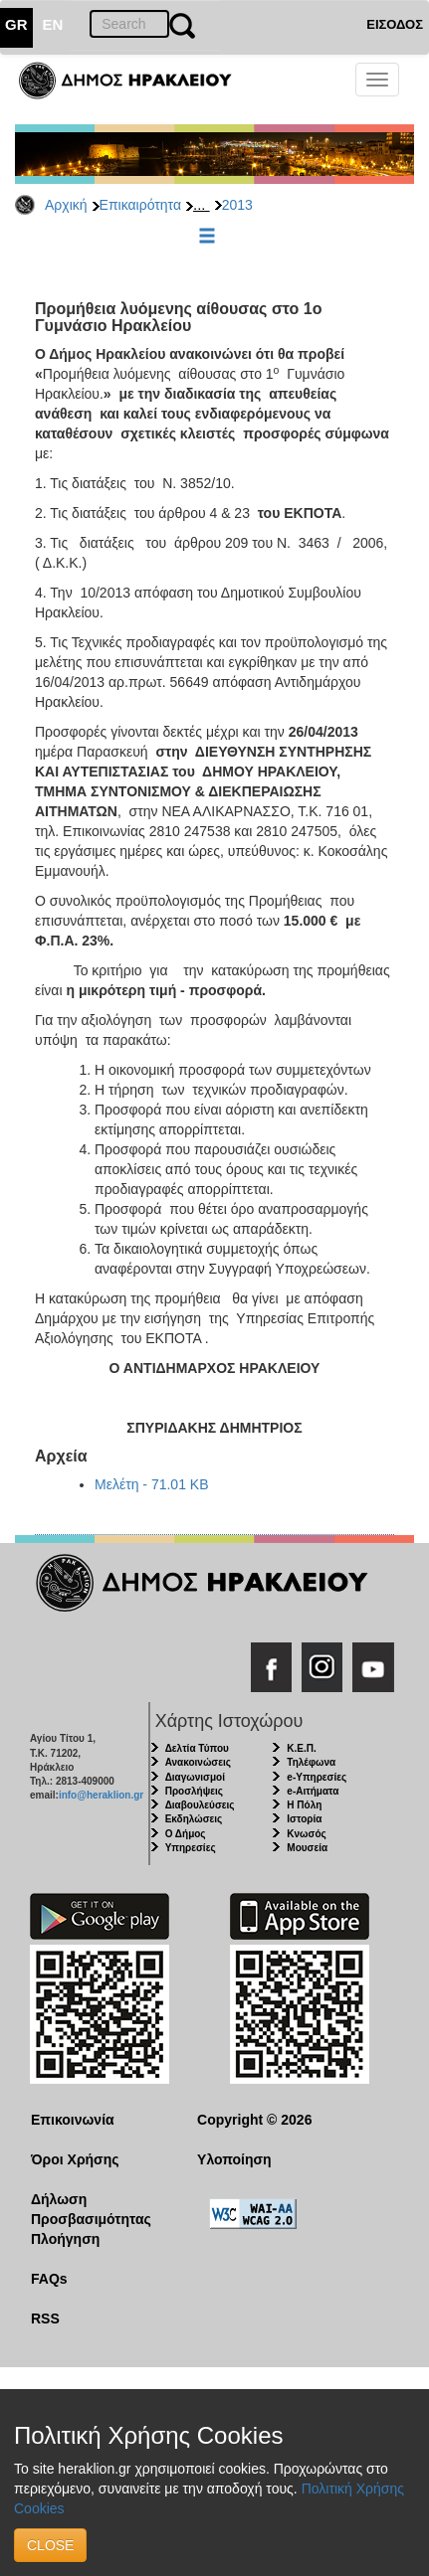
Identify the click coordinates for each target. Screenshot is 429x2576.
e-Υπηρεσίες (316, 1777)
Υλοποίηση (234, 2159)
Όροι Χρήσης (75, 2159)
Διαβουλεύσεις (200, 1805)
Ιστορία (304, 1818)
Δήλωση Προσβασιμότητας (91, 2209)
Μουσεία (307, 1847)
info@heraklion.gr (101, 1795)
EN (53, 24)
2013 (237, 205)
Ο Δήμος (185, 1833)
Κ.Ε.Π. (301, 1748)
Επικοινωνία (72, 2120)
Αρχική (66, 205)
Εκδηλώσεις (194, 1818)
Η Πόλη (304, 1805)
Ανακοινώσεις (198, 1762)
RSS (45, 2318)
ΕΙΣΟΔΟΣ (394, 24)
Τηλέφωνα (311, 1762)
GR (16, 24)
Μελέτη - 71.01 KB (152, 1484)
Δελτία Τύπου (197, 1748)
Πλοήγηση (65, 2239)
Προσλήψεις (194, 1791)
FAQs (49, 2279)
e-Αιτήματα (312, 1791)
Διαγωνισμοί (195, 1777)
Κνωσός (306, 1833)
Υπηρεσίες (190, 1847)
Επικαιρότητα (140, 205)
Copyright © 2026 (254, 2120)
